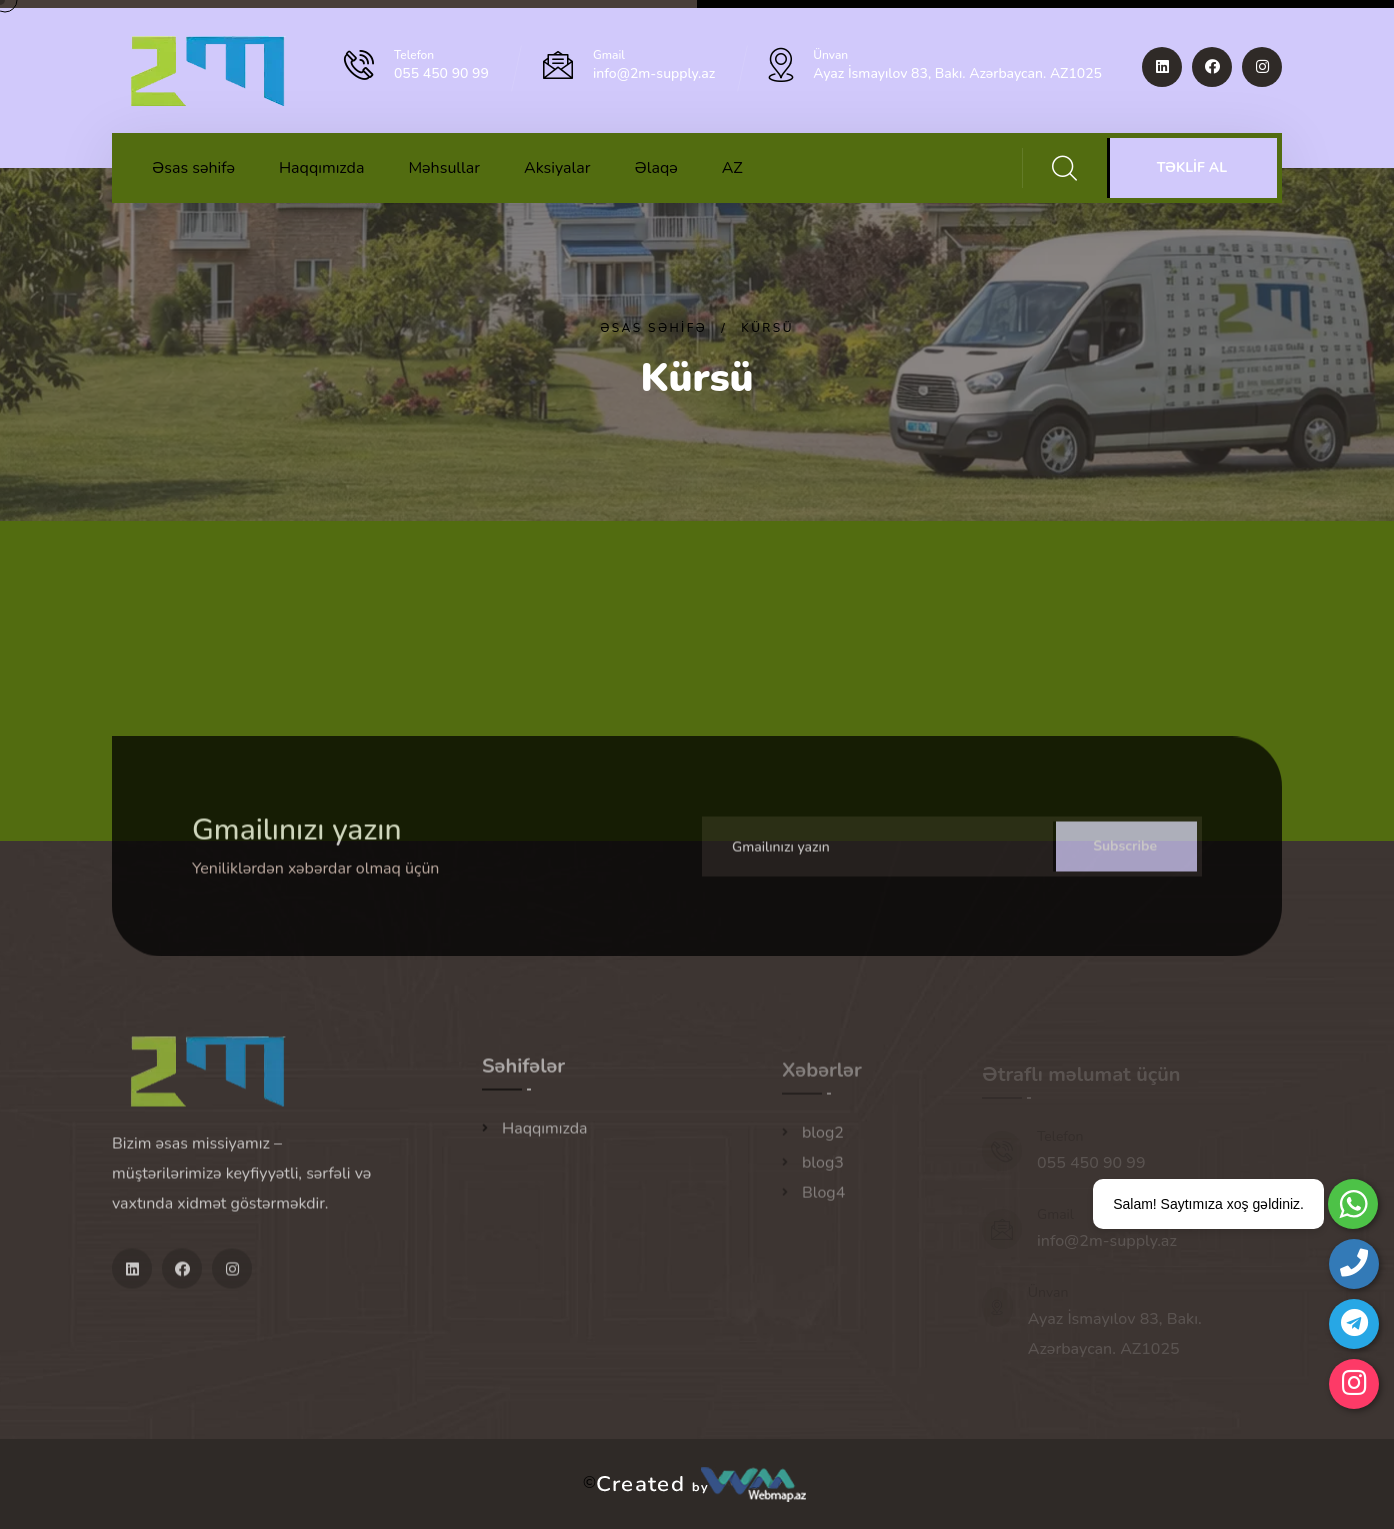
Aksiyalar (557, 168)
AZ (732, 168)
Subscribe (1125, 857)
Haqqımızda (322, 168)
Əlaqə (655, 168)
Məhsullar (444, 168)
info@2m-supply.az (654, 73)
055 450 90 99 (441, 73)
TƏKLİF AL (1192, 167)
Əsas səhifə (193, 168)
